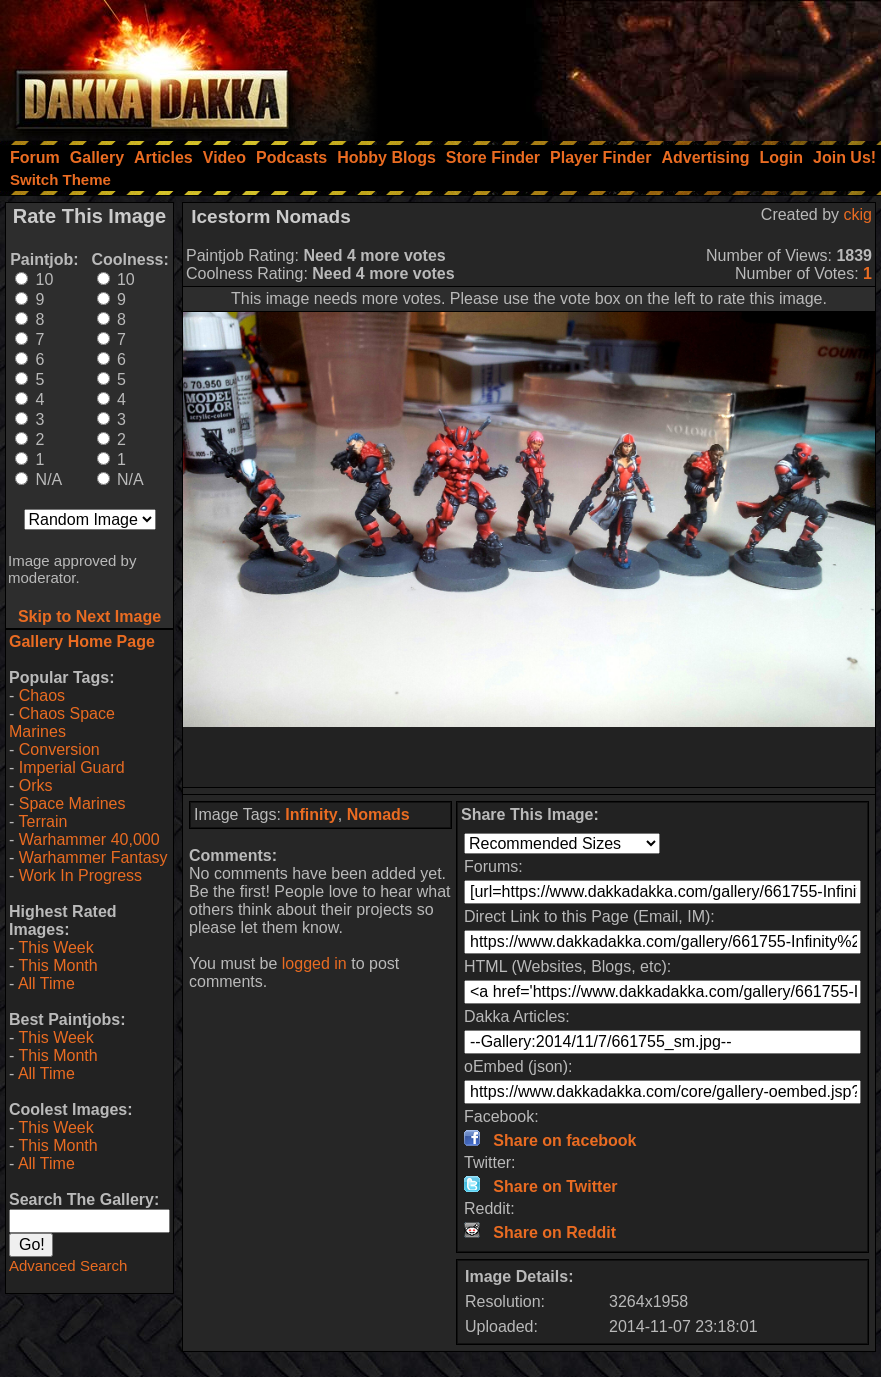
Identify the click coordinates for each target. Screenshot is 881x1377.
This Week (55, 947)
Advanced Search (68, 1265)
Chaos (42, 695)
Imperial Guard (72, 767)
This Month (57, 965)
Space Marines (72, 803)
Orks (36, 785)
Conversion (59, 749)
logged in (314, 963)
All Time (46, 983)
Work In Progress (80, 875)
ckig (858, 214)
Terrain (42, 821)
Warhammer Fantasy (93, 857)
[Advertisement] (612, 65)
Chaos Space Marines (62, 722)
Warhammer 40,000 (89, 839)
